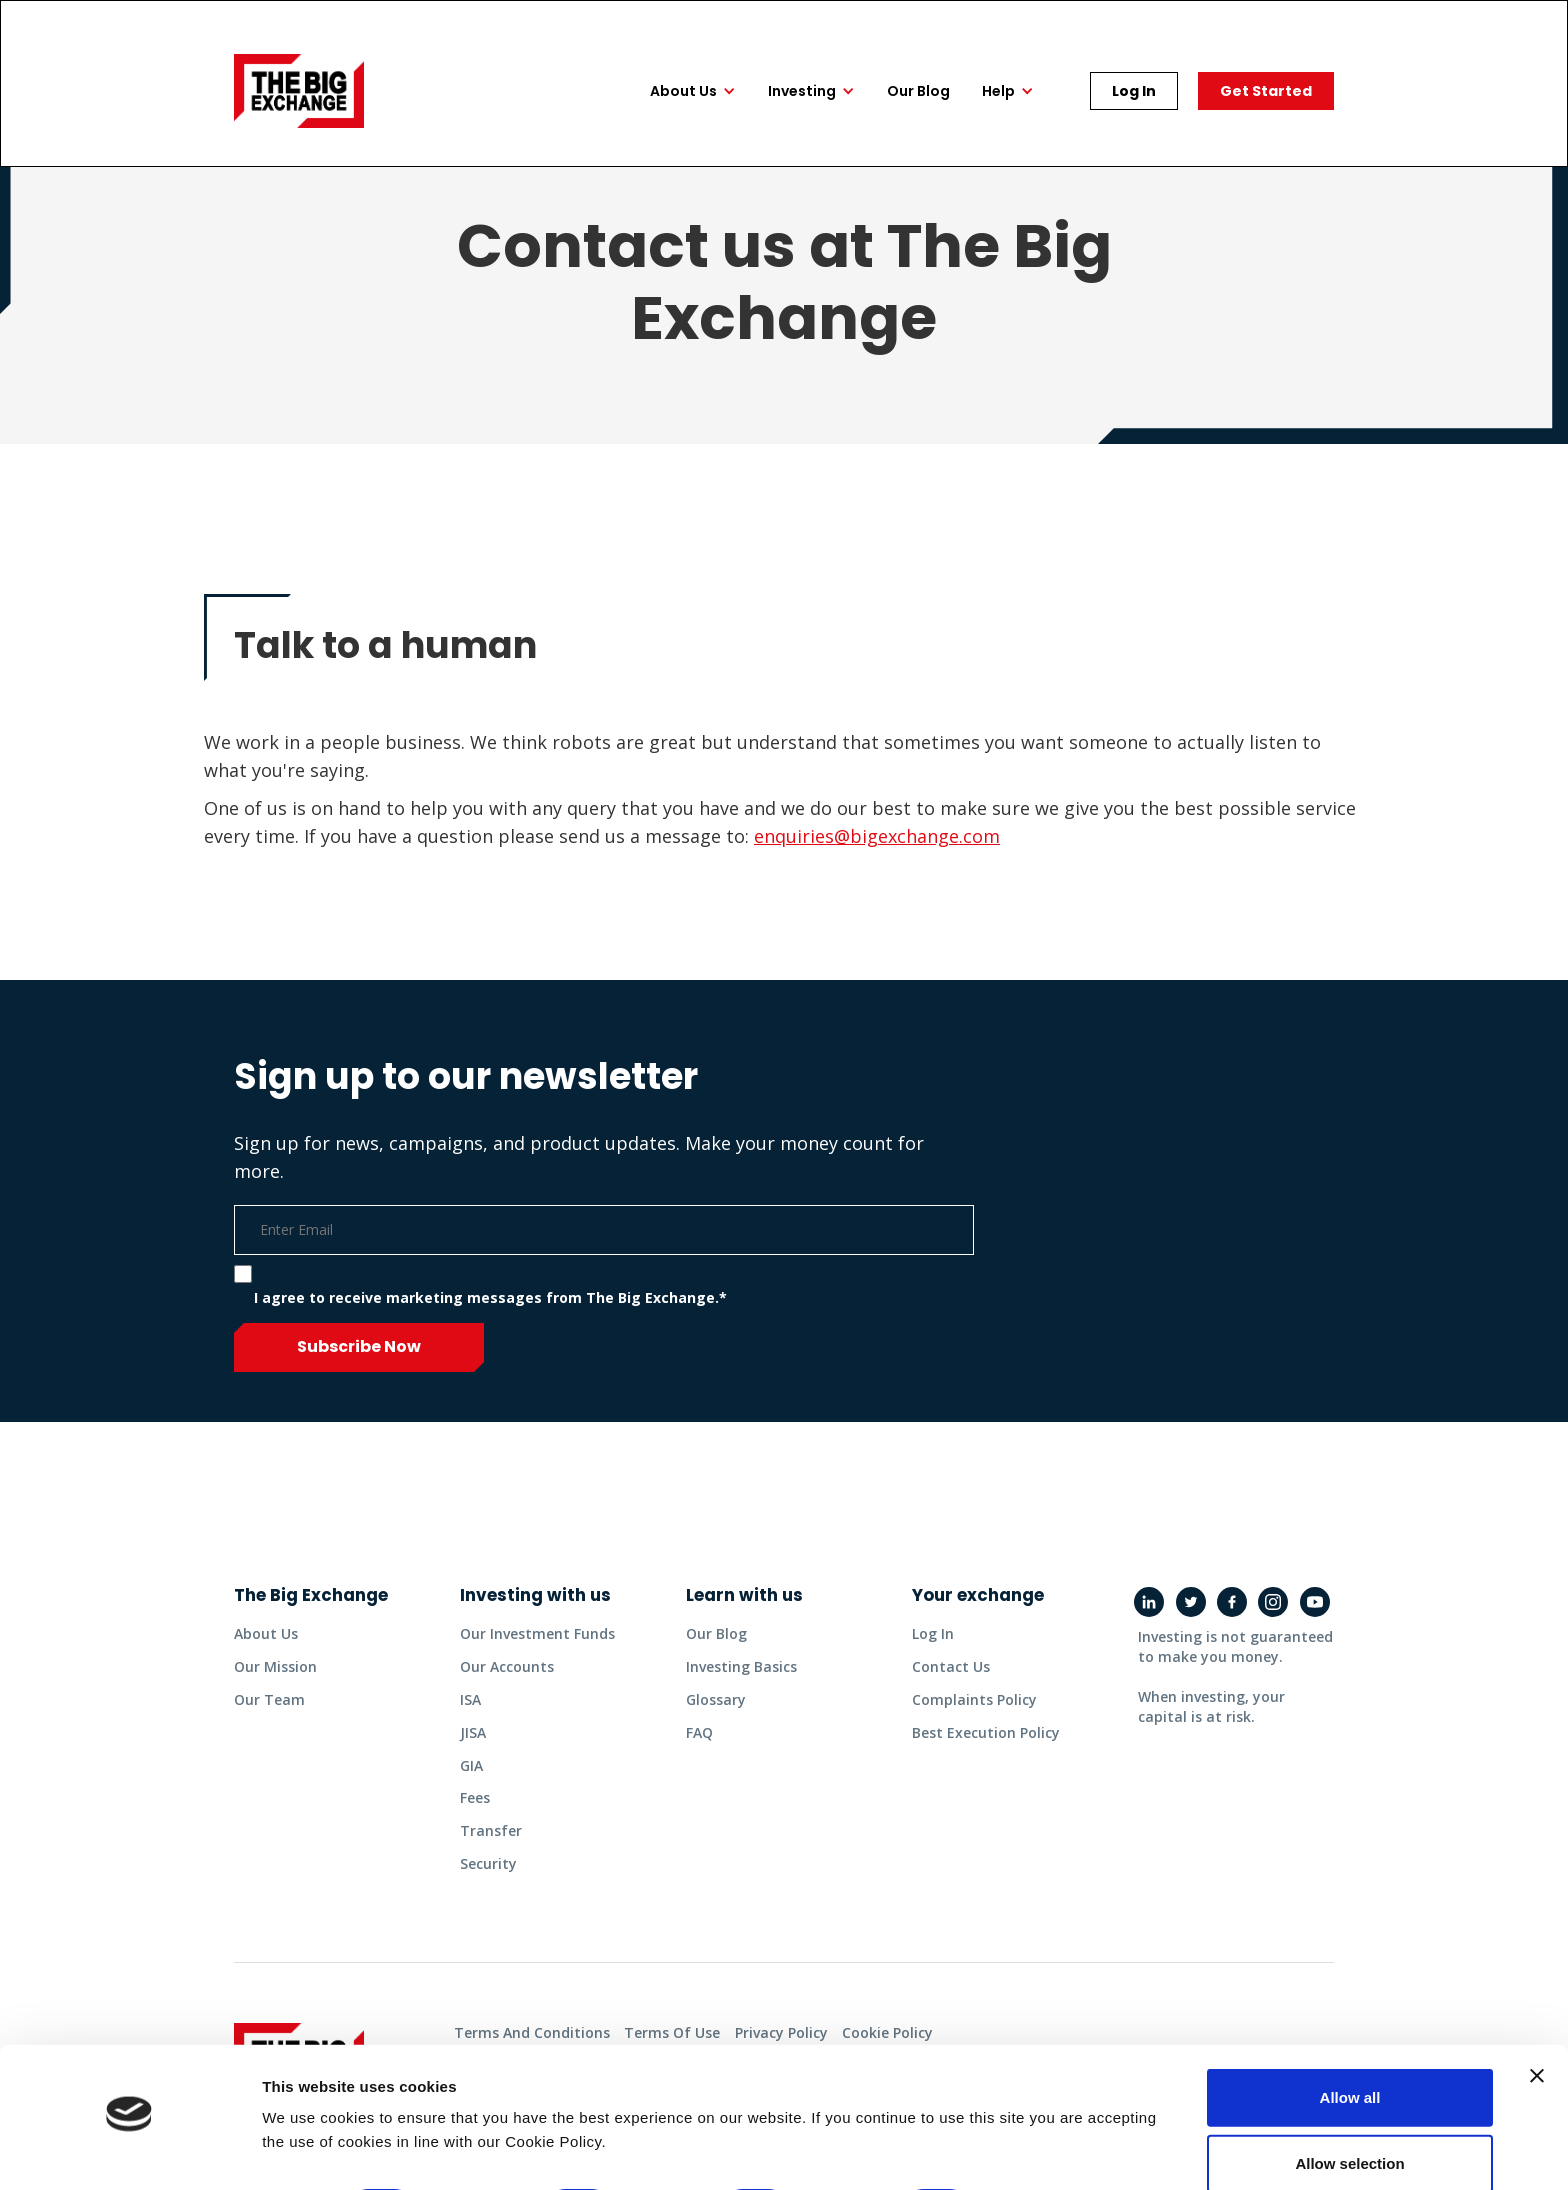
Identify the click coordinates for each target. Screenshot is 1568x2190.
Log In (1134, 91)
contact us (951, 1663)
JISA (473, 1723)
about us (266, 1633)
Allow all (1350, 2041)
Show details (1049, 2150)
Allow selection (1349, 2107)
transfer (491, 1813)
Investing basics (741, 1663)
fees (475, 1783)
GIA (471, 1753)
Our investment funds (537, 1633)
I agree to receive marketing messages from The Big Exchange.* (490, 1297)
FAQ (699, 1723)
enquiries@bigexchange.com (877, 836)
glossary (716, 1693)
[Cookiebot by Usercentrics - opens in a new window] (129, 2151)
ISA (470, 1693)
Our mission (275, 1663)
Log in (933, 1633)
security (488, 1843)
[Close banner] (1537, 2020)
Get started (1266, 91)
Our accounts (507, 1663)
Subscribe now (359, 1346)
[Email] (604, 1230)
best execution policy (986, 1723)
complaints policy (974, 1693)
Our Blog (716, 1633)
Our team (269, 1693)
